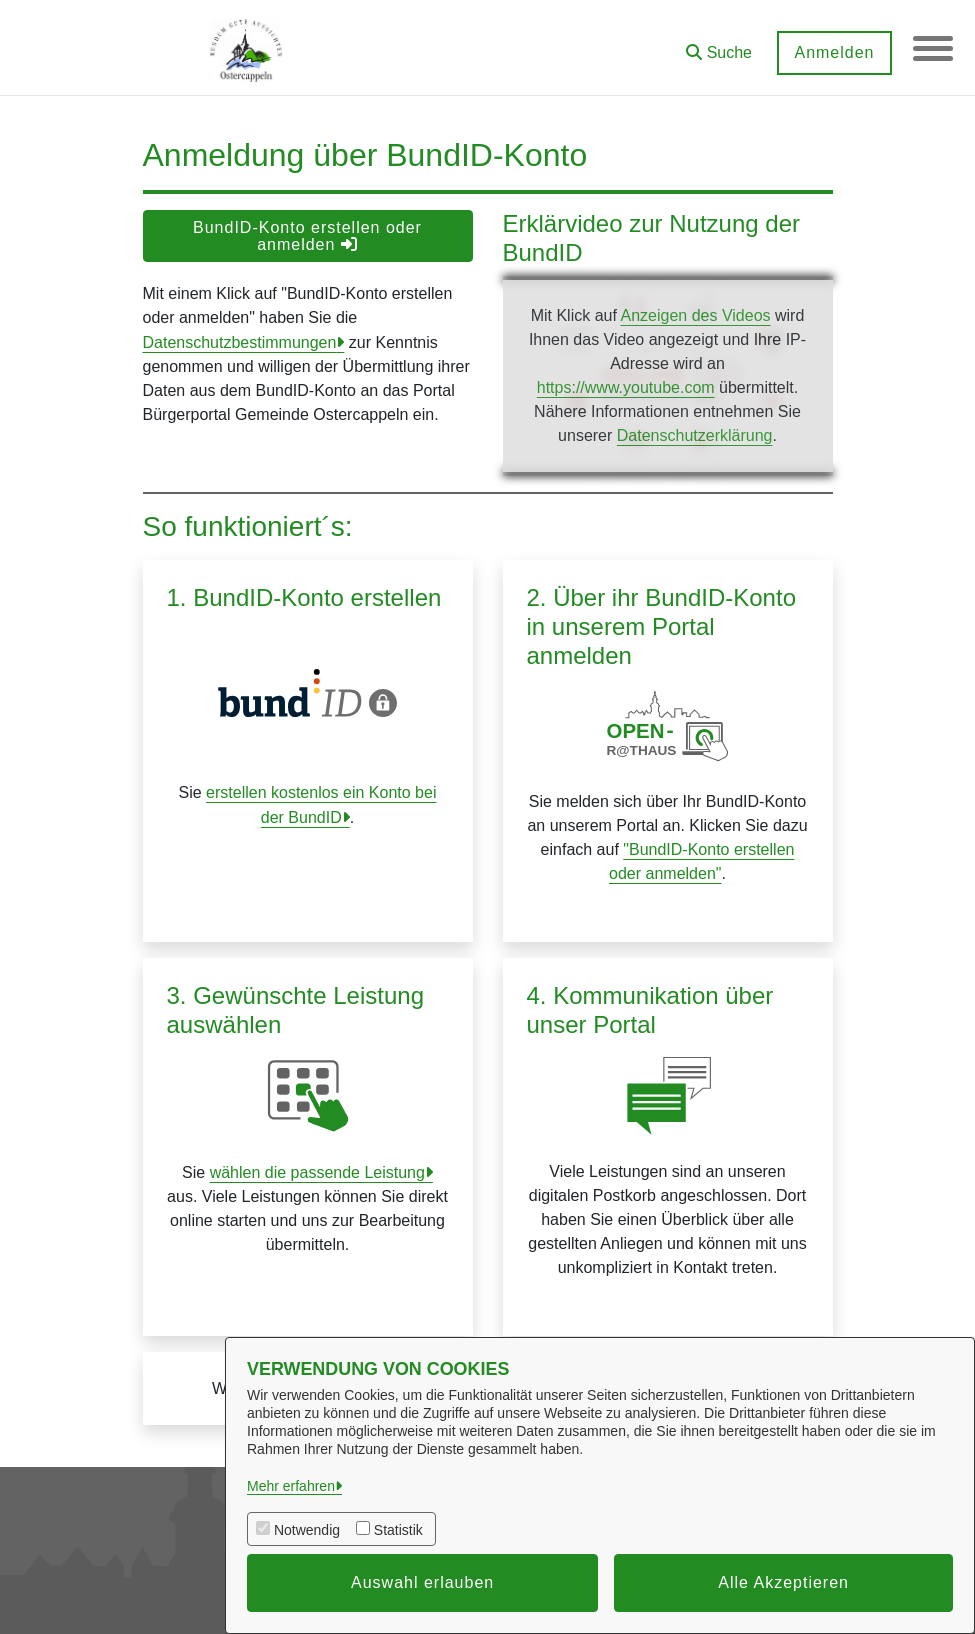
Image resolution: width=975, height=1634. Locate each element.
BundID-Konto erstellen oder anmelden (307, 236)
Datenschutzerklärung (695, 435)
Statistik (398, 1530)
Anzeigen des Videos (695, 315)
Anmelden (834, 52)
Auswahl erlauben (422, 1582)
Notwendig (307, 1530)
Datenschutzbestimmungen (240, 342)
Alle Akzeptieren (783, 1582)
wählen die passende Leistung (317, 1172)
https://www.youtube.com (626, 387)
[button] (719, 45)
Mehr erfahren (291, 1486)
